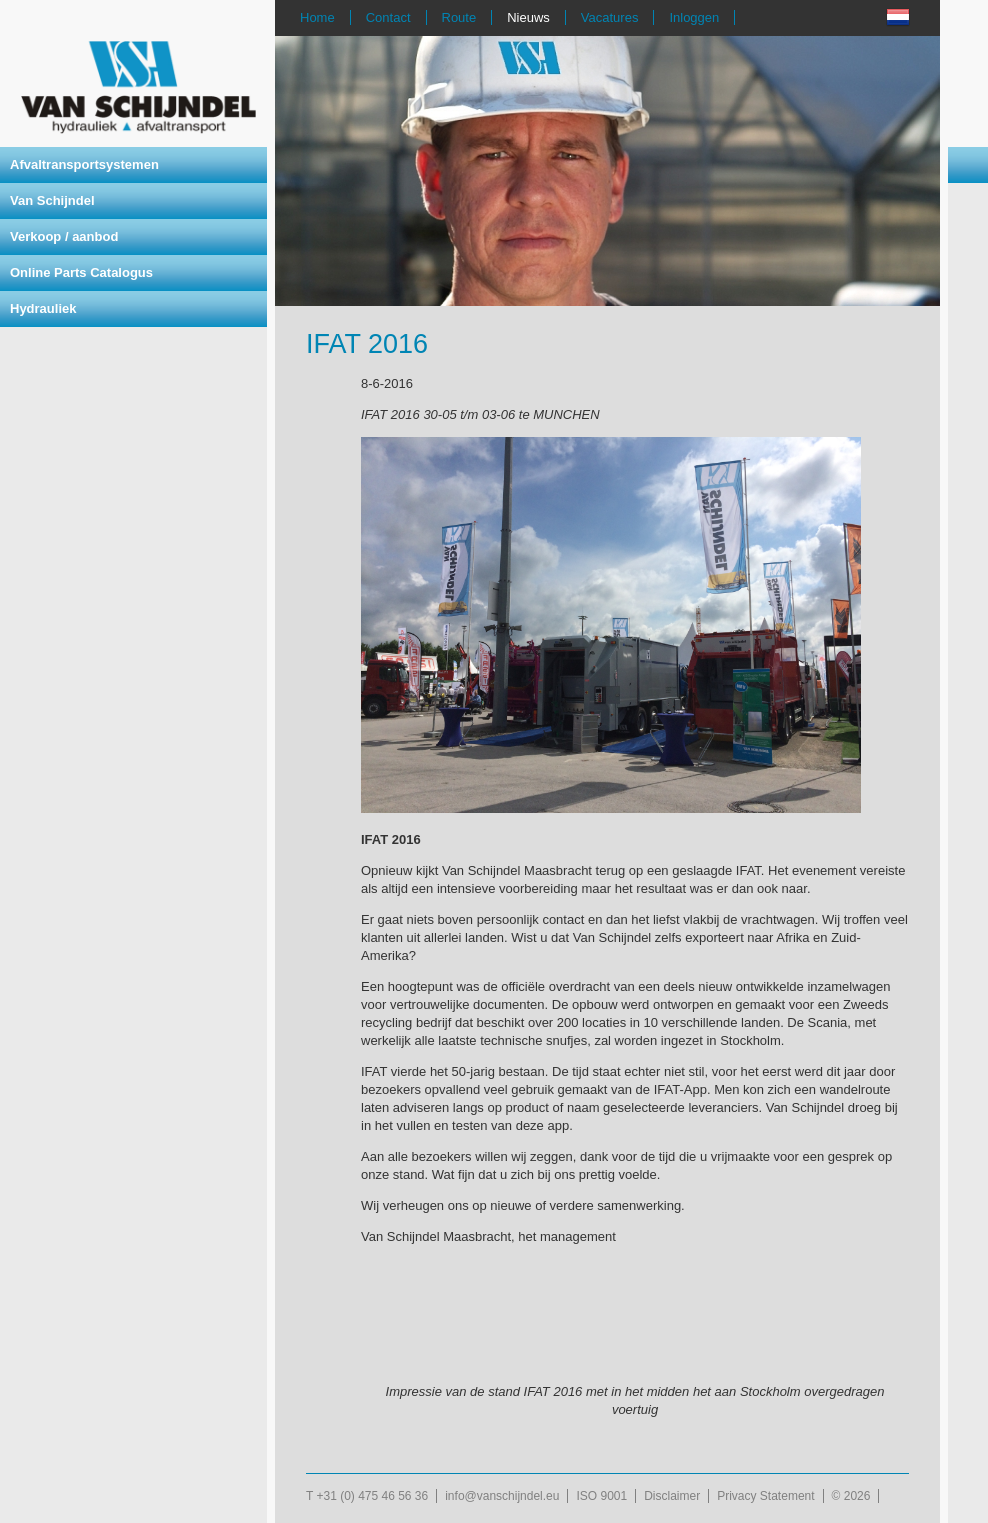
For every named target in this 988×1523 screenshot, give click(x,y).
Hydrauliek (43, 308)
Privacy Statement (765, 1496)
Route (459, 17)
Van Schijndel (52, 200)
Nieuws (528, 17)
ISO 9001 (601, 1496)
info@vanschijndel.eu (502, 1496)
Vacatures (610, 17)
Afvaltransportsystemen (84, 164)
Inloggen (694, 17)
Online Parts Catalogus (81, 272)
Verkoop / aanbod (64, 236)
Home (317, 17)
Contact (388, 17)
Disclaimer (672, 1496)
